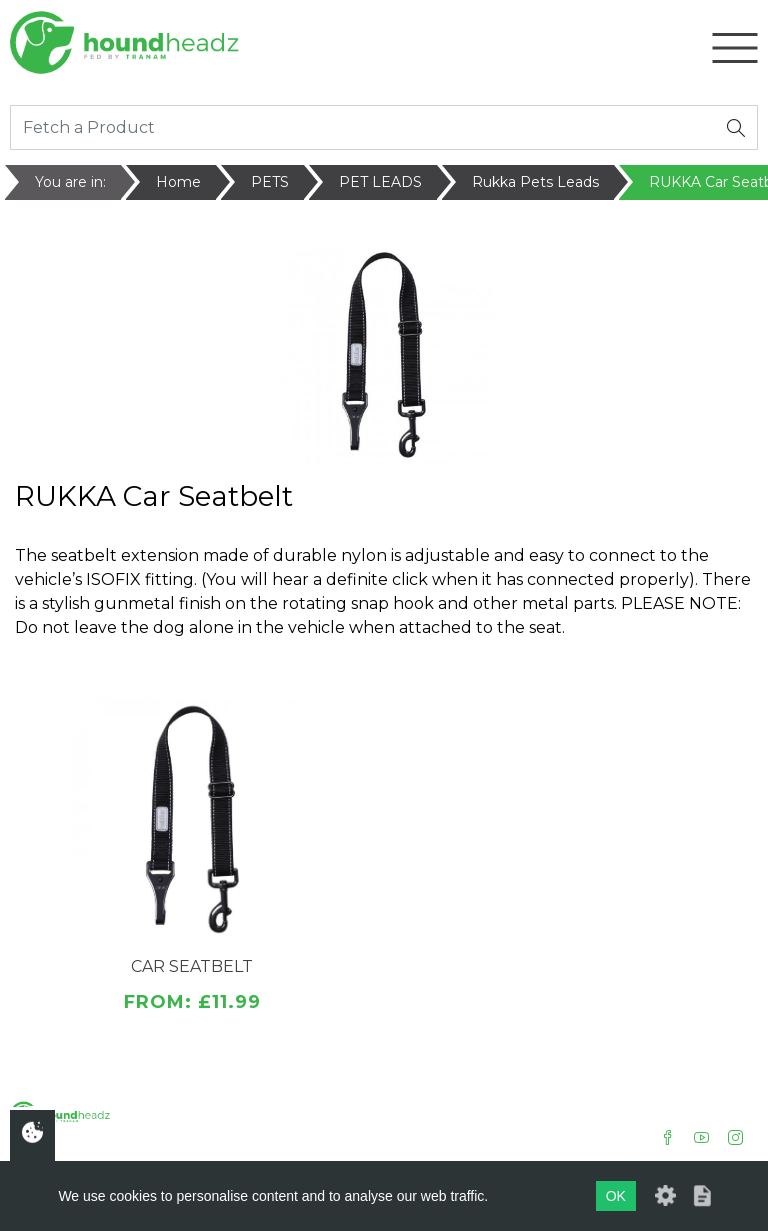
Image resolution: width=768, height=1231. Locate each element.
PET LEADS (380, 182)
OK (616, 1196)
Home (178, 182)
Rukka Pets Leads (535, 182)
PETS (270, 182)
